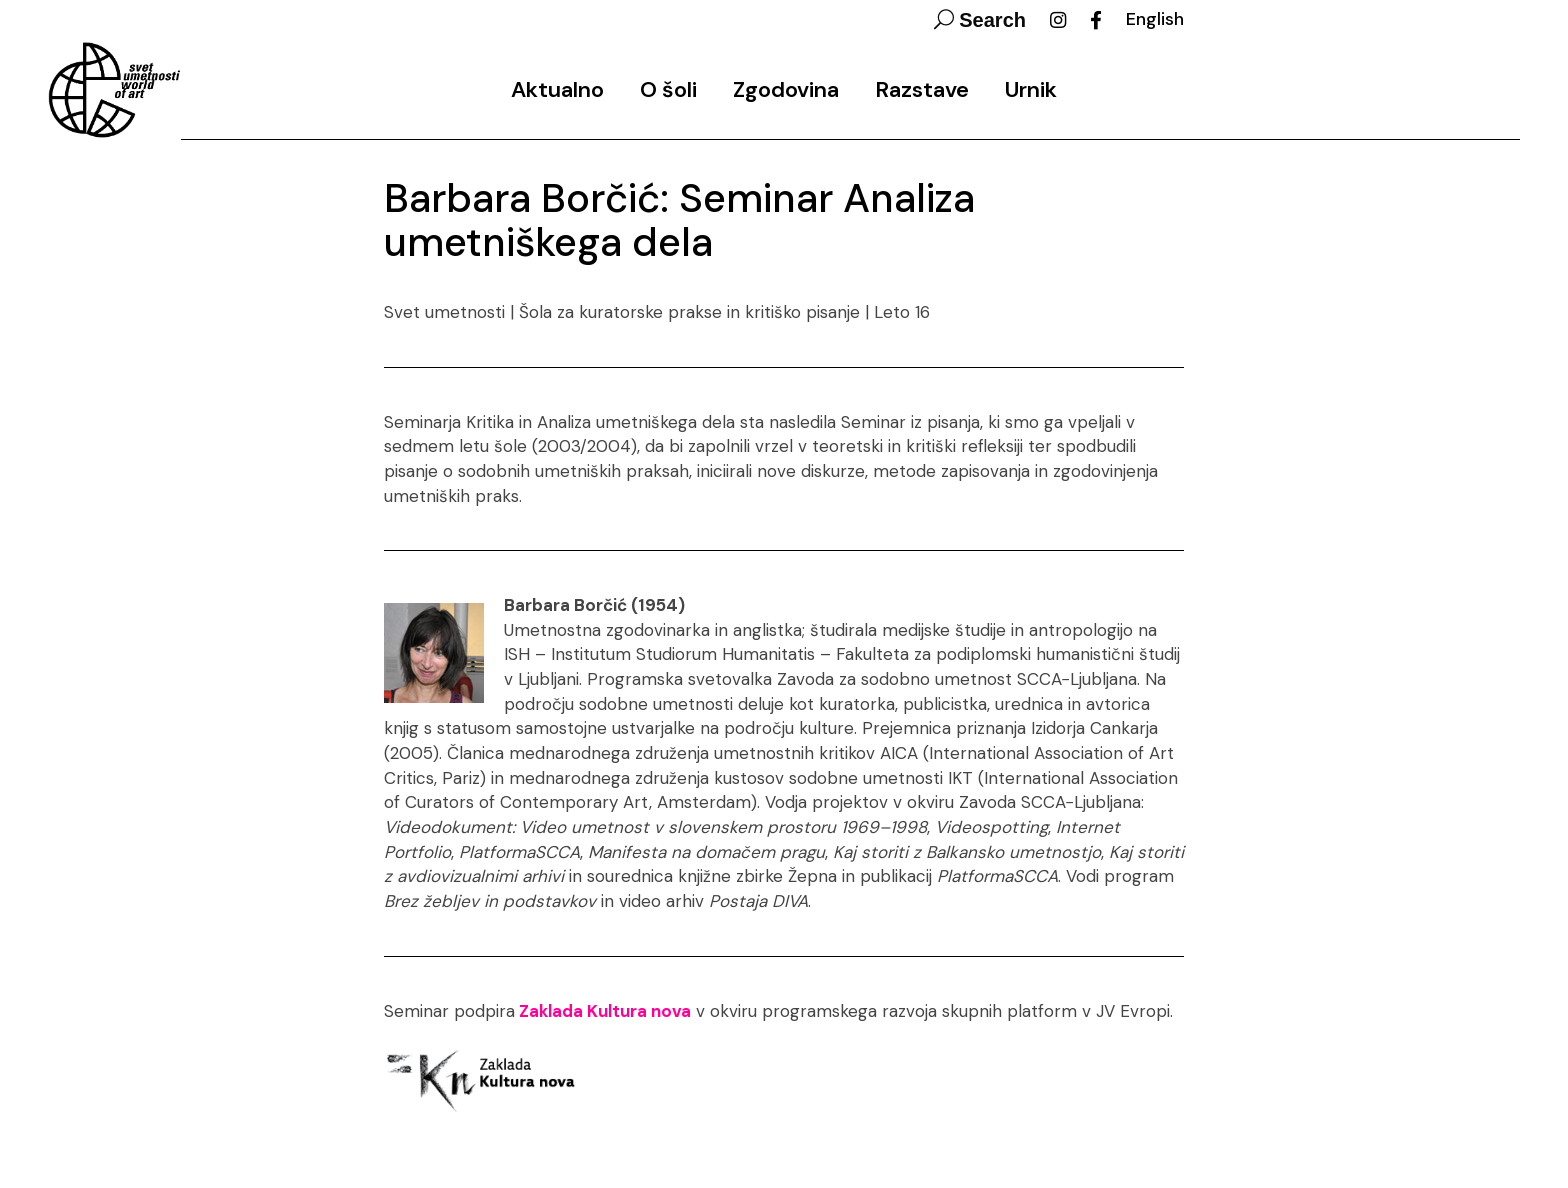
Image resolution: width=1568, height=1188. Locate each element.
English (1155, 19)
